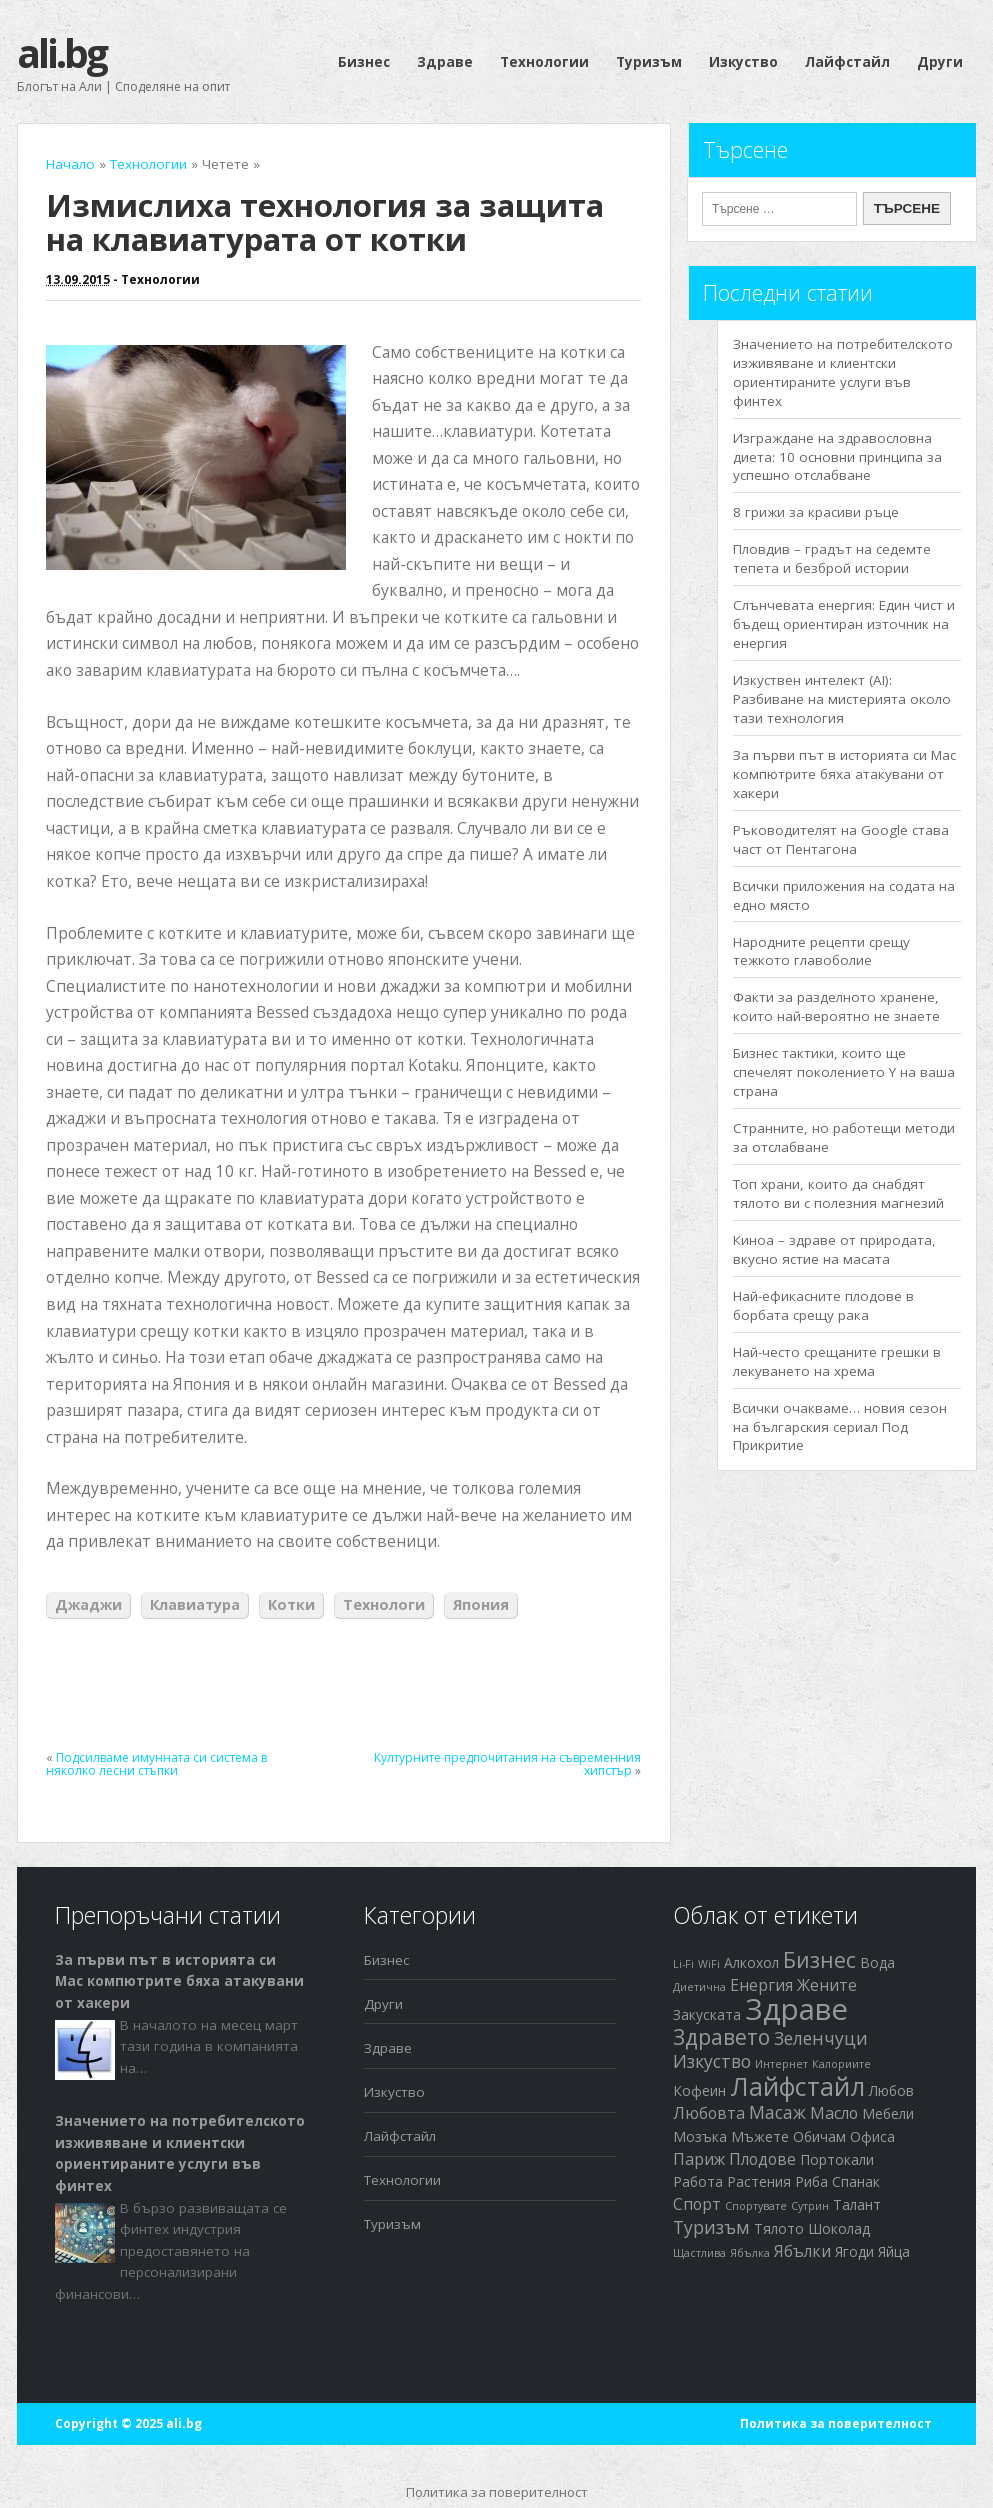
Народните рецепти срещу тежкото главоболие (821, 951)
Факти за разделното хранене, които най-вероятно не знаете (836, 1006)
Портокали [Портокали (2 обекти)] (837, 2159)
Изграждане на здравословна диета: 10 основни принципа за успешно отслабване (837, 457)
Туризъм (649, 62)
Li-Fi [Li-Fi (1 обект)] (683, 1964)
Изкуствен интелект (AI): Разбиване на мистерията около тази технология (842, 699)
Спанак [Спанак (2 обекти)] (856, 2181)
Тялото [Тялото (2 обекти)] (779, 2228)
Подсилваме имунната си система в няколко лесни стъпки (156, 1764)
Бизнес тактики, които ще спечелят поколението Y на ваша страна (844, 1072)
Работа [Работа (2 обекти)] (698, 2181)
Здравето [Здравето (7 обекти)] (721, 2037)
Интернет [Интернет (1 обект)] (781, 2064)
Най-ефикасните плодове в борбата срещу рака (823, 1305)
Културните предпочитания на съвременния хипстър (507, 1764)
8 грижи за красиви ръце (816, 512)
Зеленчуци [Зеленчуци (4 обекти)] (821, 2038)
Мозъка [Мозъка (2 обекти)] (700, 2136)
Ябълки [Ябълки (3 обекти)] (802, 2251)
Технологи (384, 1604)
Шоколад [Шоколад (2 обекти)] (839, 2228)
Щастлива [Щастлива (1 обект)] (699, 2253)
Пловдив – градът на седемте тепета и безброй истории (832, 558)
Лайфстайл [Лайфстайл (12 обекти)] (797, 2086)
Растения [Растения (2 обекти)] (759, 2181)
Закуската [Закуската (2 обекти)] (707, 2014)
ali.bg (61, 52)
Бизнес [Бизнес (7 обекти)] (819, 1960)
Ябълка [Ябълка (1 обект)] (750, 2253)
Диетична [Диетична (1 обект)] (699, 1987)
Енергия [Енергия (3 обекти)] (761, 1985)
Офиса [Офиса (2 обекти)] (872, 2136)
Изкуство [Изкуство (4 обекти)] (712, 2061)
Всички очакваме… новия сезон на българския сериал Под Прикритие (840, 1427)
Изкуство (743, 62)
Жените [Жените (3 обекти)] (827, 1985)
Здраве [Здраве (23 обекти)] (796, 2009)
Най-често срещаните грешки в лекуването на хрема (837, 1361)
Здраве (445, 62)
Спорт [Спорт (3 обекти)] (697, 2204)
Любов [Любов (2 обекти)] (891, 2090)
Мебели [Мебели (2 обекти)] (888, 2113)
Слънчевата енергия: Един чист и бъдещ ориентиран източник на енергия (844, 624)
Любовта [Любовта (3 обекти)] (709, 2113)
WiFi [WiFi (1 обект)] (709, 1964)
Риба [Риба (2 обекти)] (811, 2181)
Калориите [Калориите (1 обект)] (841, 2064)
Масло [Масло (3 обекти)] (834, 2113)
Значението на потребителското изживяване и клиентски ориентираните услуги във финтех (843, 372)
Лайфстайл (847, 62)
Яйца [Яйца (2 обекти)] (894, 2251)
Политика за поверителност (836, 2423)
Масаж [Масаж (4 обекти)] (777, 2112)
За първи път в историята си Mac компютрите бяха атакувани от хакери (844, 774)
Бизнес (364, 62)
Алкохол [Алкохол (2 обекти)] (751, 1962)
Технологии (544, 62)
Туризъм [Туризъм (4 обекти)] (711, 2227)
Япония (481, 1604)
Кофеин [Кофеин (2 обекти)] (699, 2090)
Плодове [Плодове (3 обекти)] (762, 2159)
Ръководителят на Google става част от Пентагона (841, 839)
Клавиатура (195, 1604)
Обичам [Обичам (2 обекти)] (819, 2136)
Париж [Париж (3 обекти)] (699, 2159)
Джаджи (88, 1604)
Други (940, 62)
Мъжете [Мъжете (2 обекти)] (760, 2136)
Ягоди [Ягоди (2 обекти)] (854, 2251)
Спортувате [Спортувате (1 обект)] (756, 2206)
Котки (291, 1604)
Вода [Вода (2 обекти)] (877, 1962)
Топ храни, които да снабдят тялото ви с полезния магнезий (838, 1193)
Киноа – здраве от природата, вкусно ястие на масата (834, 1249)
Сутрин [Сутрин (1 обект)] (810, 2206)
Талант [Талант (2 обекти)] (857, 2204)
